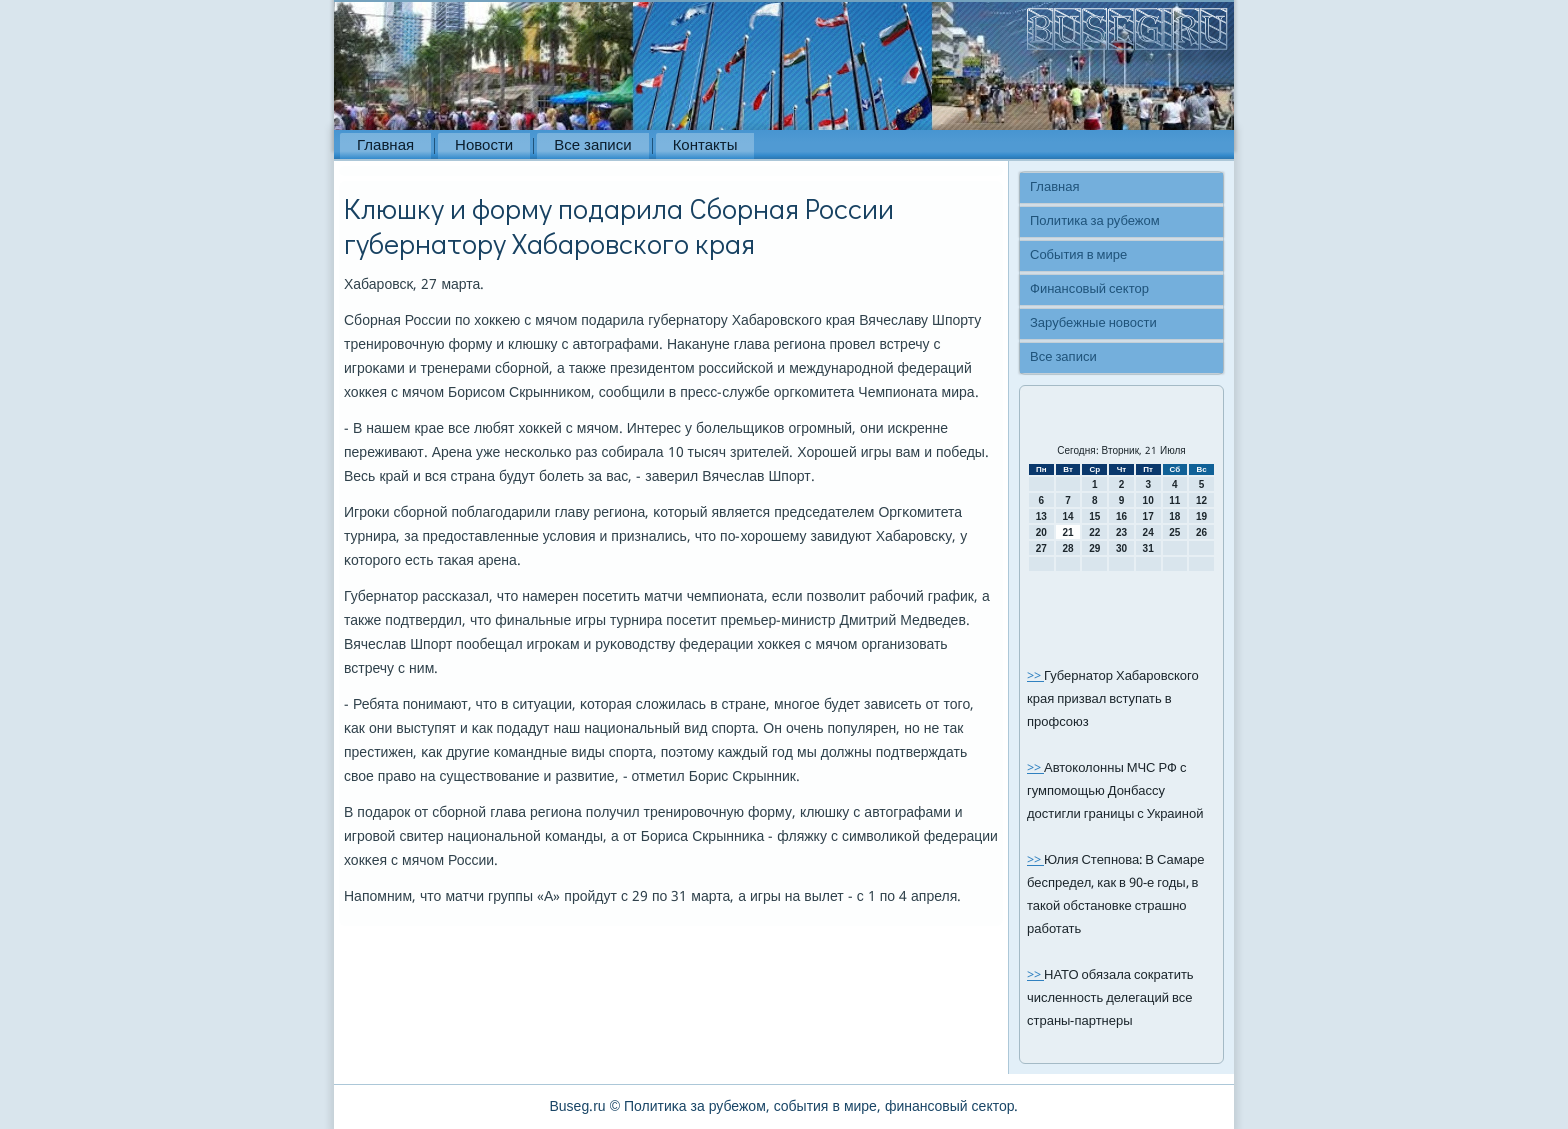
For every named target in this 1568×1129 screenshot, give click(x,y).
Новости (484, 146)
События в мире (1078, 255)
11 (1174, 500)
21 (1067, 532)
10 (1148, 500)
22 (1094, 532)
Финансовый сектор (1089, 289)
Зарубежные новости (1093, 323)
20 (1041, 532)
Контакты (705, 146)
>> (1035, 676)
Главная (385, 146)
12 (1201, 500)
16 (1121, 516)
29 (1094, 548)
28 (1067, 548)
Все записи (592, 146)
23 (1121, 532)
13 (1041, 516)
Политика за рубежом (1095, 221)
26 (1201, 532)
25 (1174, 532)
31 (1148, 548)
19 (1201, 516)
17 (1148, 516)
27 (1041, 548)
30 (1121, 548)
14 (1067, 516)
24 (1148, 532)
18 (1174, 516)
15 (1094, 516)
